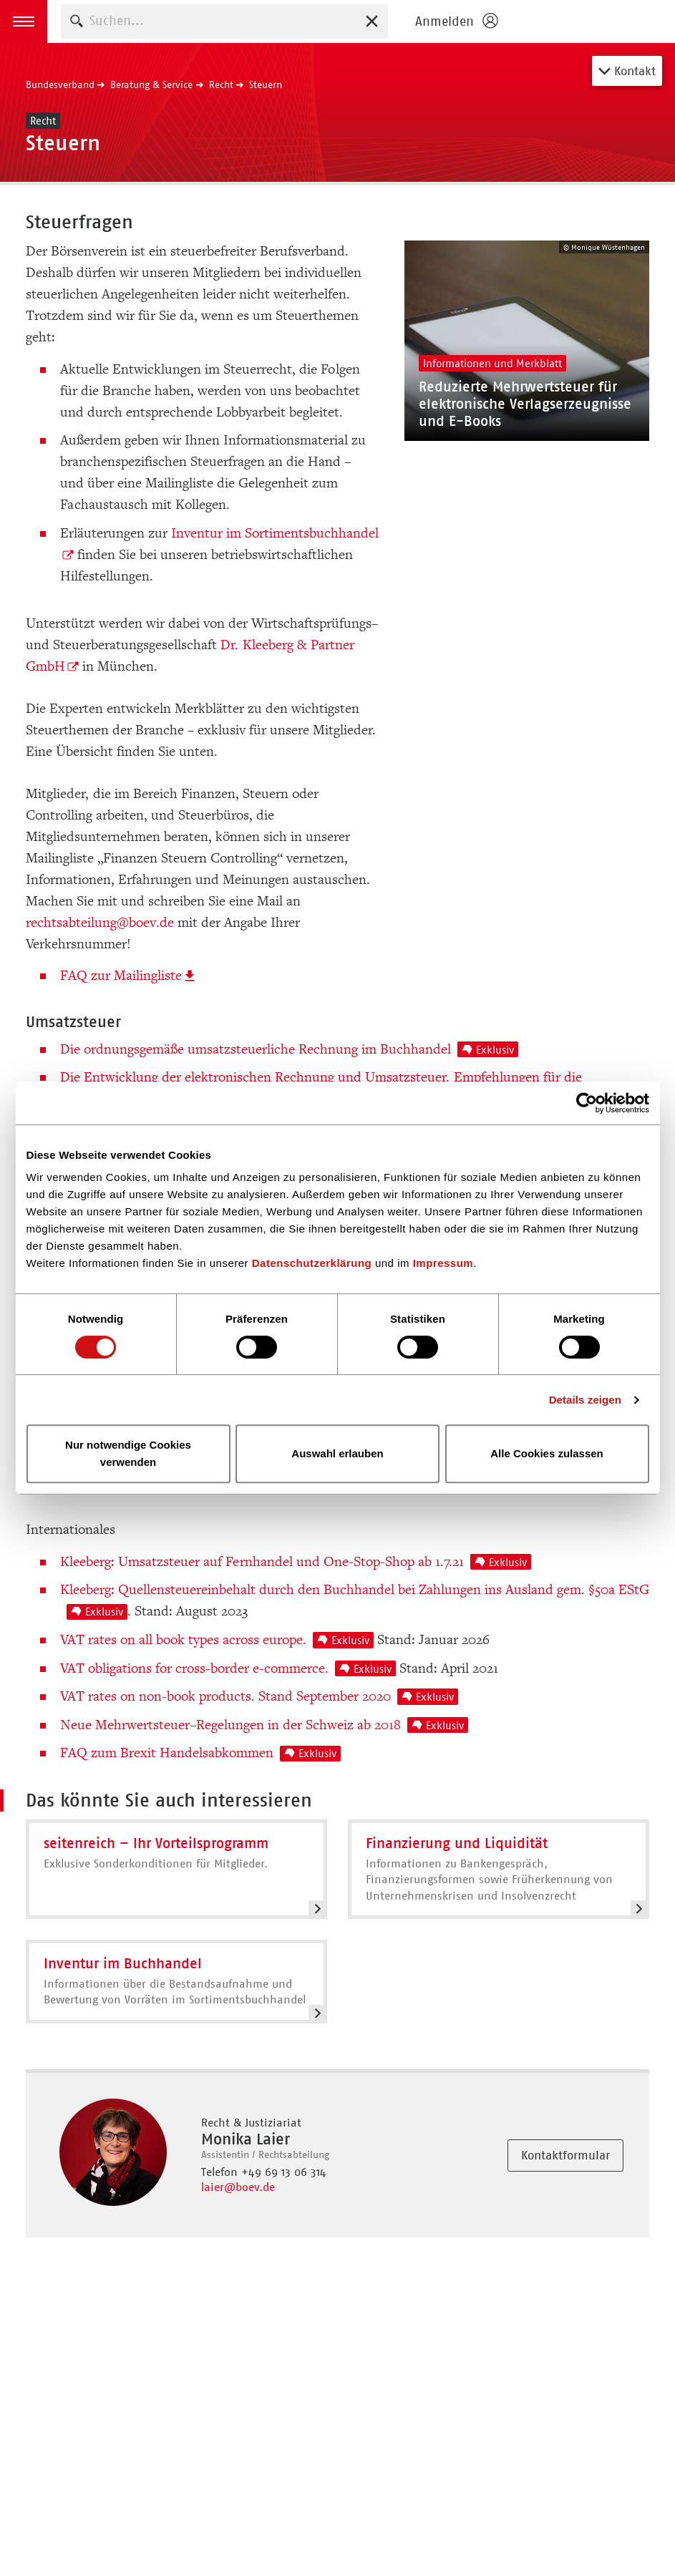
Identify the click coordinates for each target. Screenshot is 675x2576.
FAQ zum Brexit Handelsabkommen (200, 1752)
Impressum (443, 1263)
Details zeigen (585, 1400)
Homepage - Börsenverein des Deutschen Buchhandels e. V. (590, 21)
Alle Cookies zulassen (546, 1453)
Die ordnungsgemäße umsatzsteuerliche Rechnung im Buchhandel (289, 1049)
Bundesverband (60, 84)
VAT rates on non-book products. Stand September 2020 (259, 1696)
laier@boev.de (238, 2187)
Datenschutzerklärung (312, 1263)
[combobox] (224, 21)
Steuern (265, 84)
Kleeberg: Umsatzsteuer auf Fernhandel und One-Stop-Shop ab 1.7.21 (295, 1561)
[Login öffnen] (456, 21)
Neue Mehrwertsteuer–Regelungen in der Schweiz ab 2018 (264, 1725)
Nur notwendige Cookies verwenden (128, 1453)
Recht (221, 84)
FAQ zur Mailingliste (121, 975)
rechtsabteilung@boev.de (100, 922)
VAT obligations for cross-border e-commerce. (228, 1668)
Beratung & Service (151, 84)
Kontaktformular (565, 2155)
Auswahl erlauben (337, 1453)
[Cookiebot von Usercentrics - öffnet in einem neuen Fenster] (586, 1103)
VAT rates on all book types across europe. (217, 1639)
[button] (23, 21)
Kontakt (627, 71)
